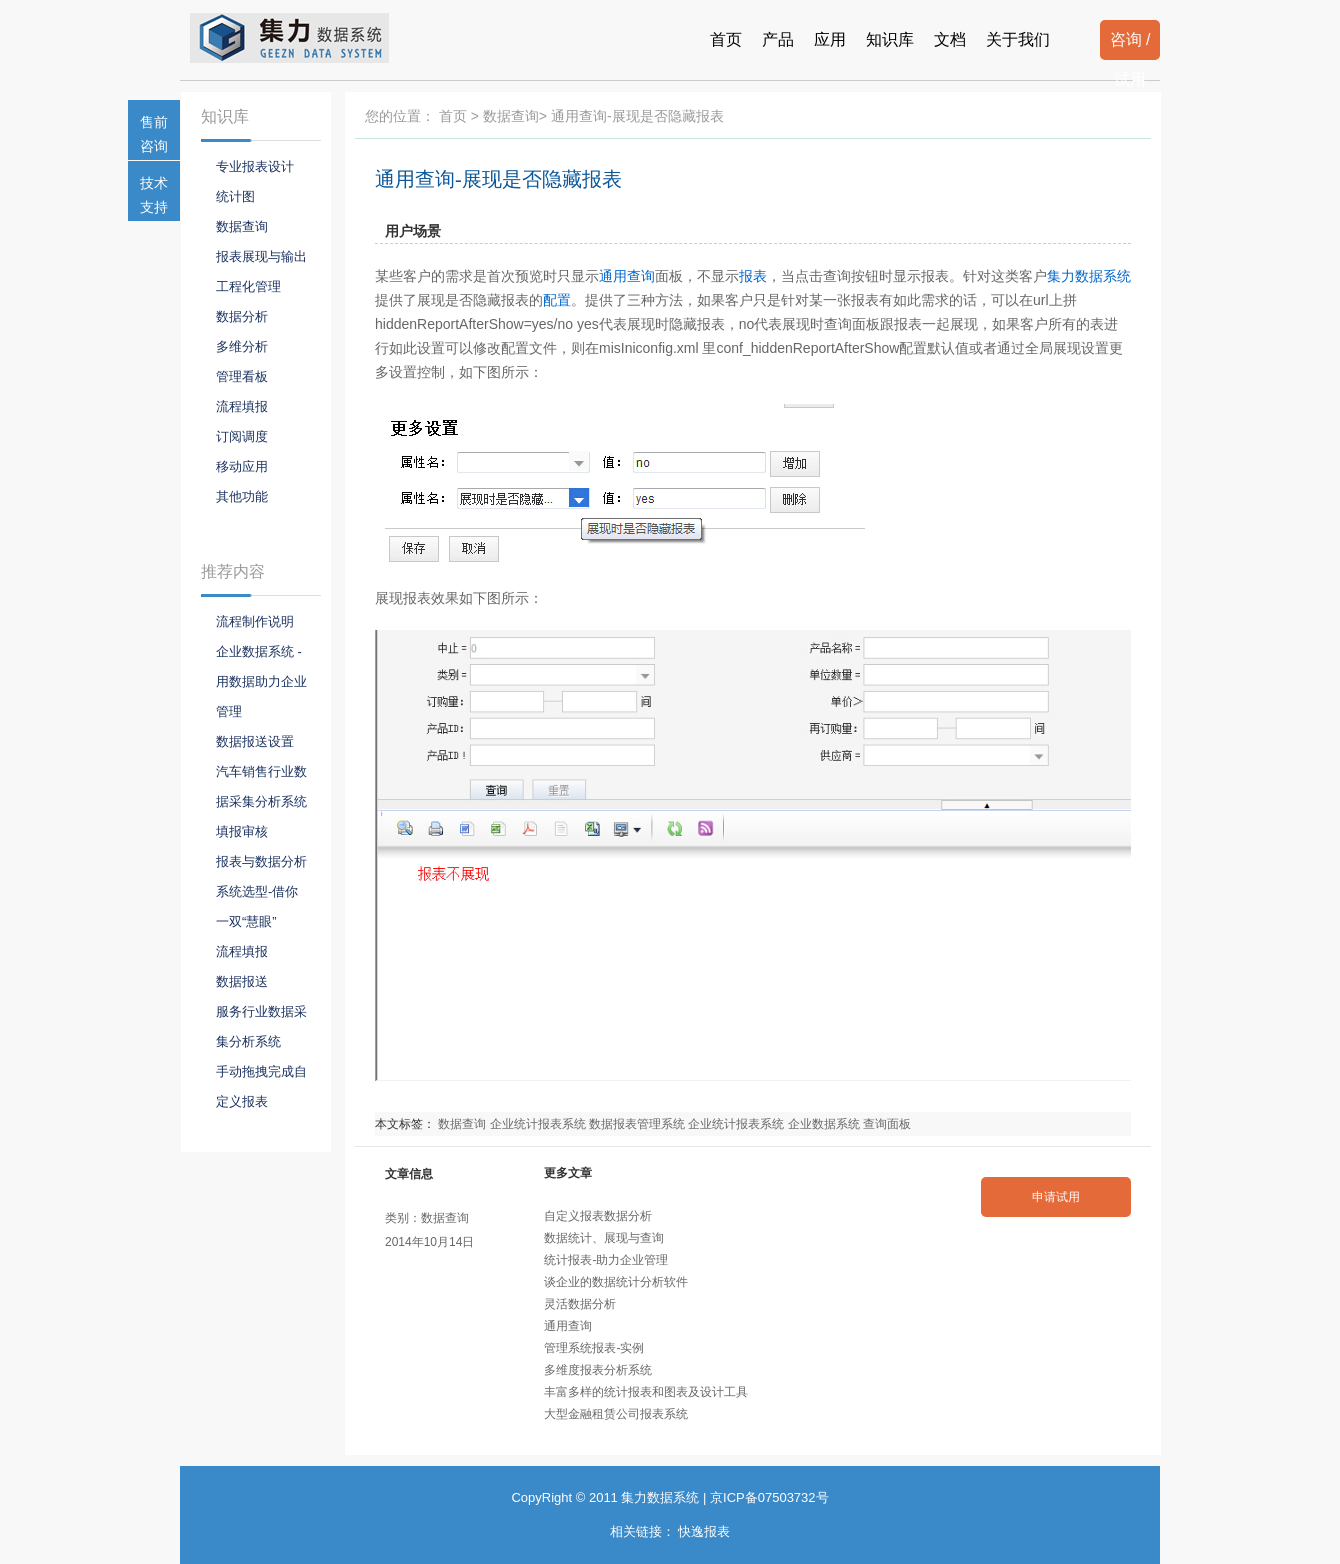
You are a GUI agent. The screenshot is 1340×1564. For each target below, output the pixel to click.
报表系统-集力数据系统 (306, 38)
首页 (726, 39)
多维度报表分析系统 (598, 1370)
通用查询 (627, 276)
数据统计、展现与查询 (604, 1238)
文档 (950, 39)
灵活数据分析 (580, 1304)
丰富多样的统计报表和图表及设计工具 (646, 1392)
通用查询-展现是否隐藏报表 (498, 179)
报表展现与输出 (261, 256)
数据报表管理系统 (637, 1124)
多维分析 (242, 346)
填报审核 (242, 831)
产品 (778, 39)
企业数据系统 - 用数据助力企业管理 (261, 681)
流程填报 (242, 406)
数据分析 (242, 316)
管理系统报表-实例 (594, 1348)
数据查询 (511, 116)
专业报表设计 (255, 166)
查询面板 (887, 1124)
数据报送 (242, 981)
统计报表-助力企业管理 (606, 1260)
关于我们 (1018, 39)
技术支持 (154, 195)
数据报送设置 (255, 741)
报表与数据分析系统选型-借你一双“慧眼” (261, 891)
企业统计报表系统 (538, 1124)
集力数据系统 (1089, 276)
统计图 (235, 196)
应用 (830, 39)
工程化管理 (248, 286)
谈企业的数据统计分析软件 (616, 1282)
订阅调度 (242, 436)
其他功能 (242, 496)
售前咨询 (154, 134)
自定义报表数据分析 (598, 1216)
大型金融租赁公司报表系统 (616, 1414)
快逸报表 (704, 1531)
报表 (753, 276)
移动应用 (242, 466)
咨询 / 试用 (1130, 45)
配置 (557, 300)
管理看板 (242, 376)
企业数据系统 (824, 1124)
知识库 (890, 39)
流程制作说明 (255, 621)
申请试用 (1056, 1197)
